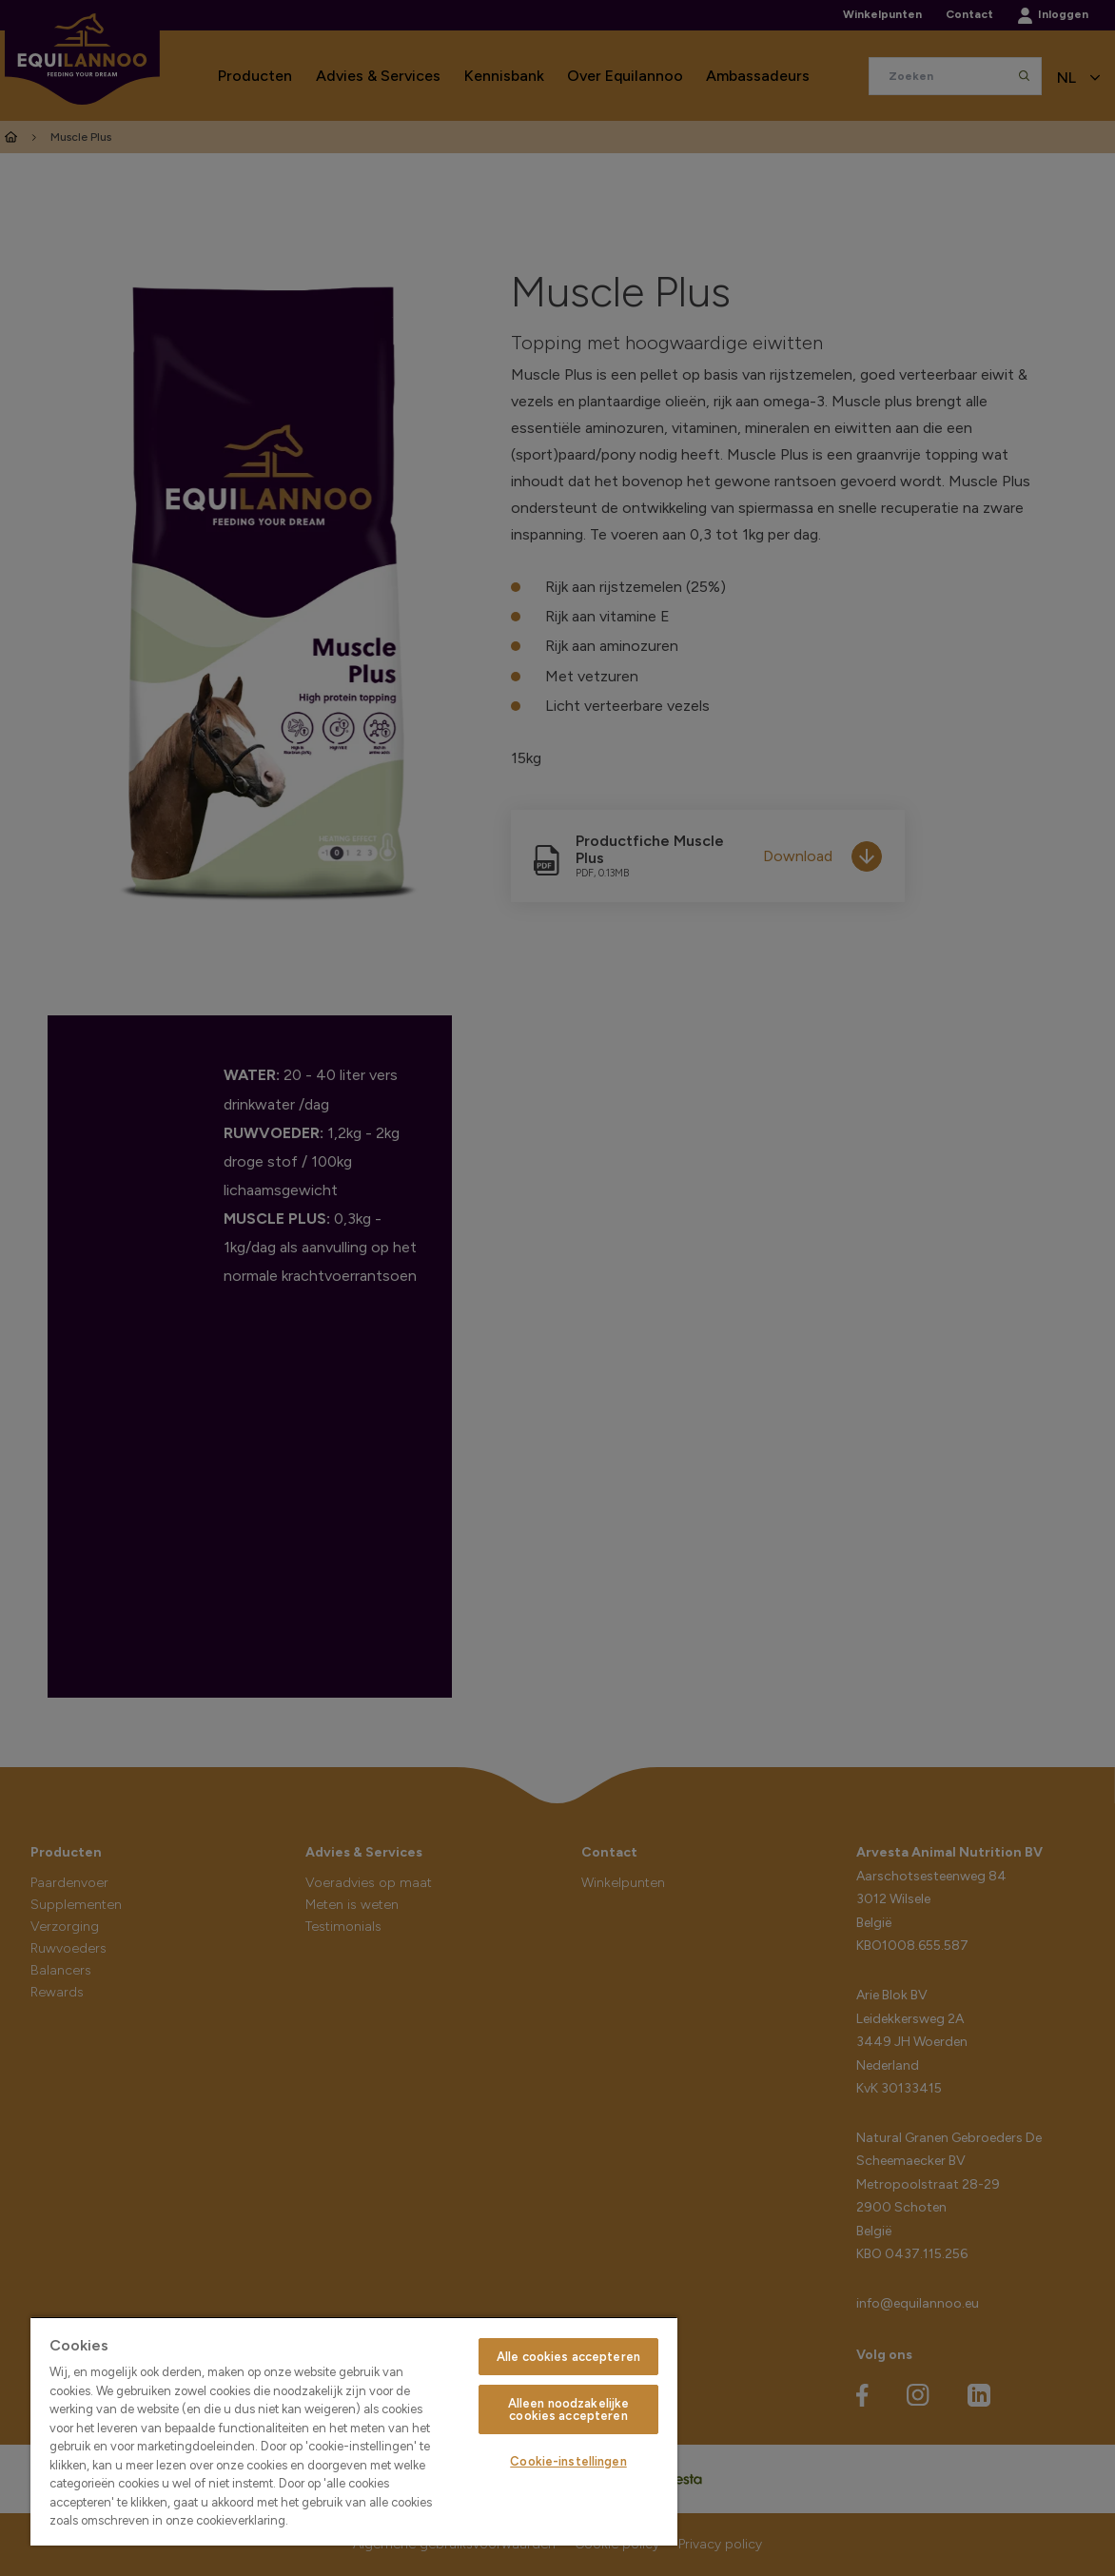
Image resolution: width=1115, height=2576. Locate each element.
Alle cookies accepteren (568, 2357)
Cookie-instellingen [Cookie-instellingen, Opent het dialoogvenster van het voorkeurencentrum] (568, 2461)
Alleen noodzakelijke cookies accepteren (569, 2409)
